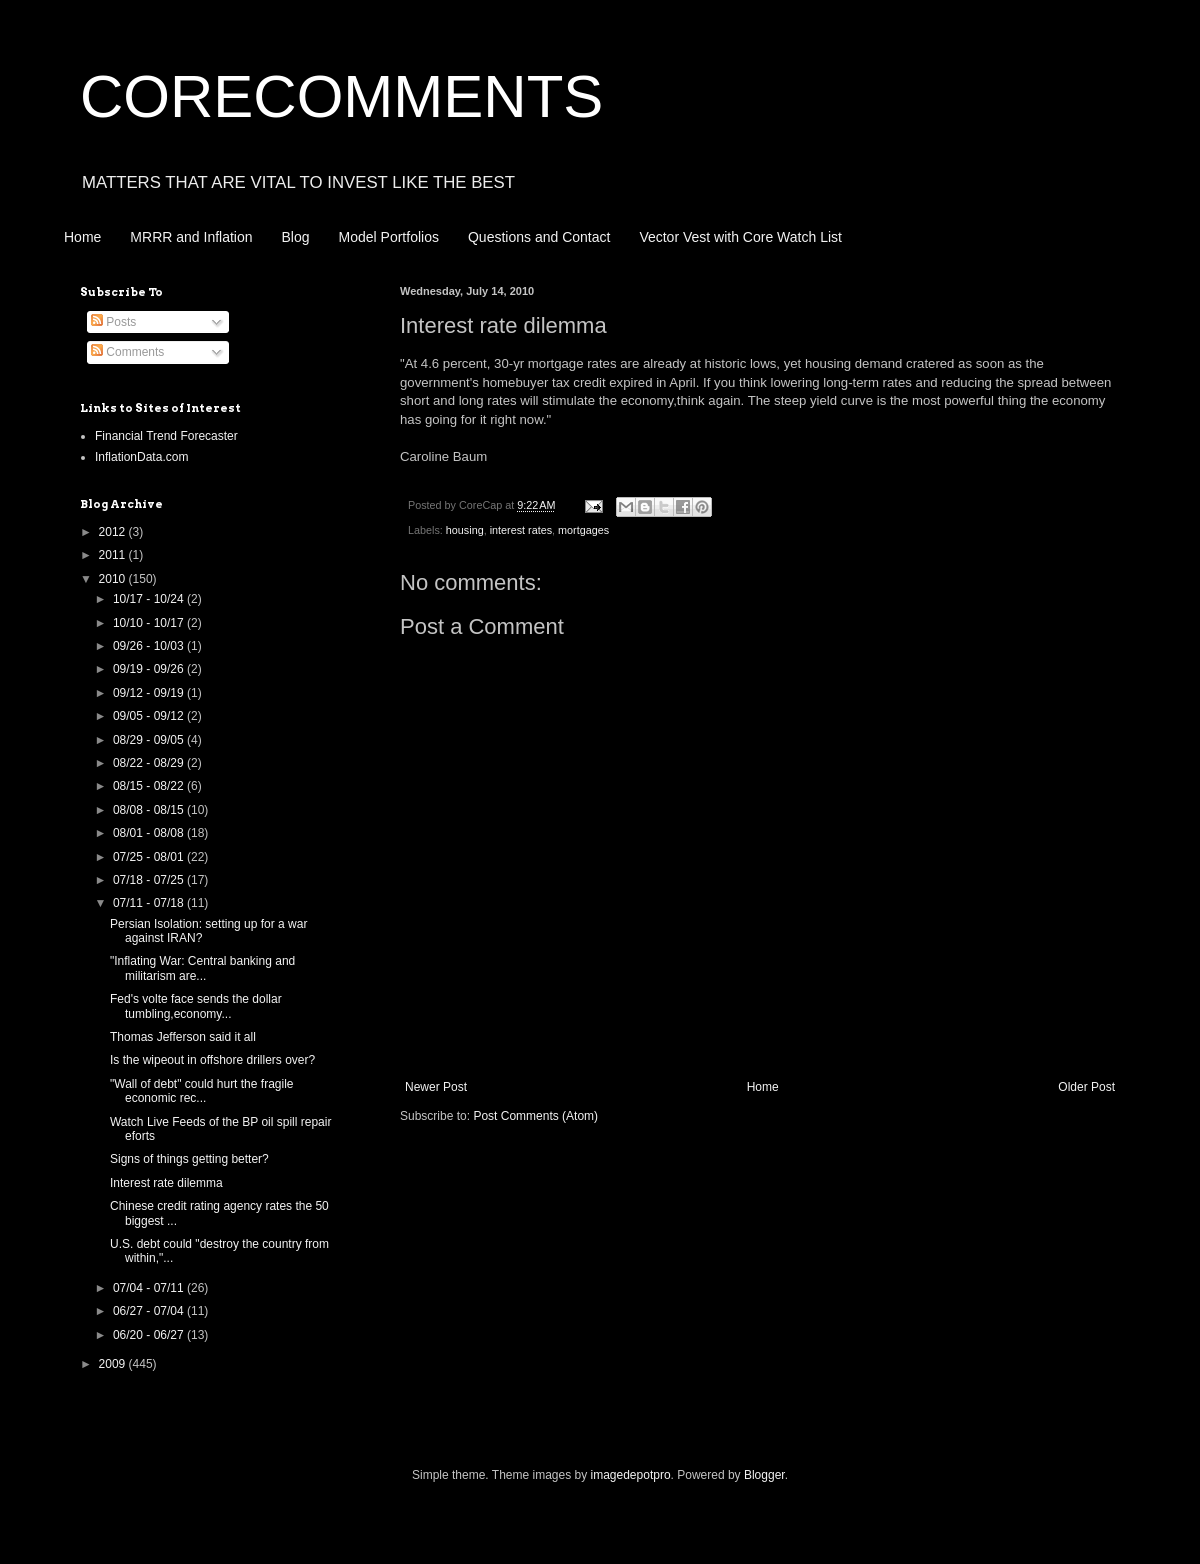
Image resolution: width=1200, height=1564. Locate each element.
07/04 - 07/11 (150, 1288)
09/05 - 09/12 (150, 716)
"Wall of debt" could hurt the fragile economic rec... (202, 1091)
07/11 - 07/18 (150, 903)
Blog (296, 237)
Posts (113, 322)
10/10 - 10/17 (150, 623)
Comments (127, 352)
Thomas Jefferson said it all (183, 1037)
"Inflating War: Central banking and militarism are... (202, 968)
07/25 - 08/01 (150, 857)
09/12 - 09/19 (150, 693)
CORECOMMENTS (341, 96)
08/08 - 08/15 (150, 810)
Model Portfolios (389, 237)
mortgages (583, 530)
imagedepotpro (631, 1475)
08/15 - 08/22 (150, 786)
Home (82, 237)
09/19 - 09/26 (150, 669)
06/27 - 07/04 (150, 1311)
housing (465, 530)
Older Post (1086, 1087)
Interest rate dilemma (166, 1183)
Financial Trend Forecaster (166, 436)
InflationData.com (141, 457)
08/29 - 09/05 (150, 740)
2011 (114, 555)
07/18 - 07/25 (150, 880)
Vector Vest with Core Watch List (740, 237)
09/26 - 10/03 (150, 646)
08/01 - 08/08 (150, 833)
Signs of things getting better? (189, 1159)
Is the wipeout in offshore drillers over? (212, 1060)
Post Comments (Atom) (535, 1116)
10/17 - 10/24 (150, 599)
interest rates (521, 530)
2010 (114, 579)
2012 (114, 532)
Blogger (764, 1475)
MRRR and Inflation (191, 237)
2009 (114, 1364)
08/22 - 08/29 (150, 763)
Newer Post (436, 1087)
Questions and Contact (539, 237)
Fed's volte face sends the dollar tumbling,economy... (196, 1006)
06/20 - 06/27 (150, 1335)
